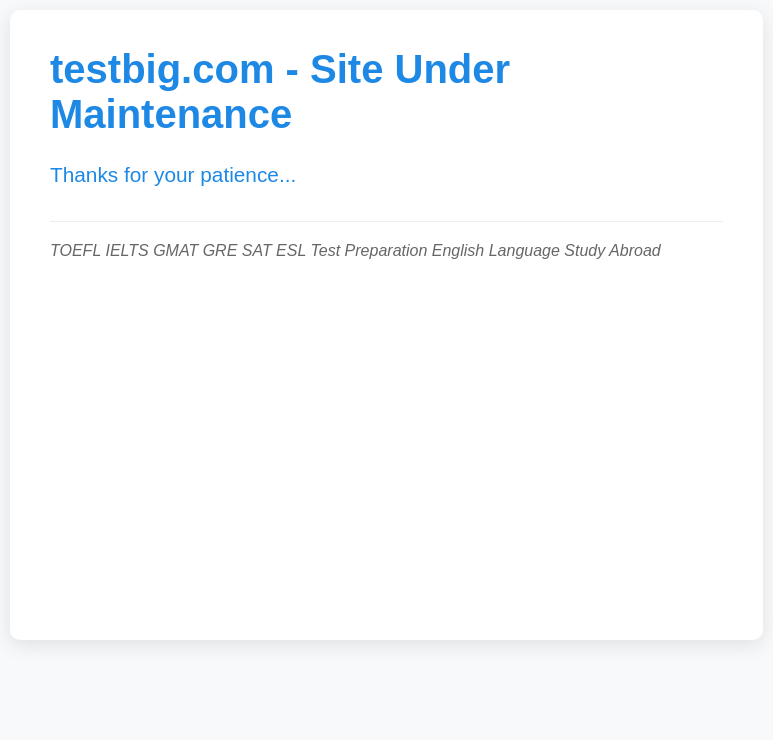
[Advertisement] (386, 440)
